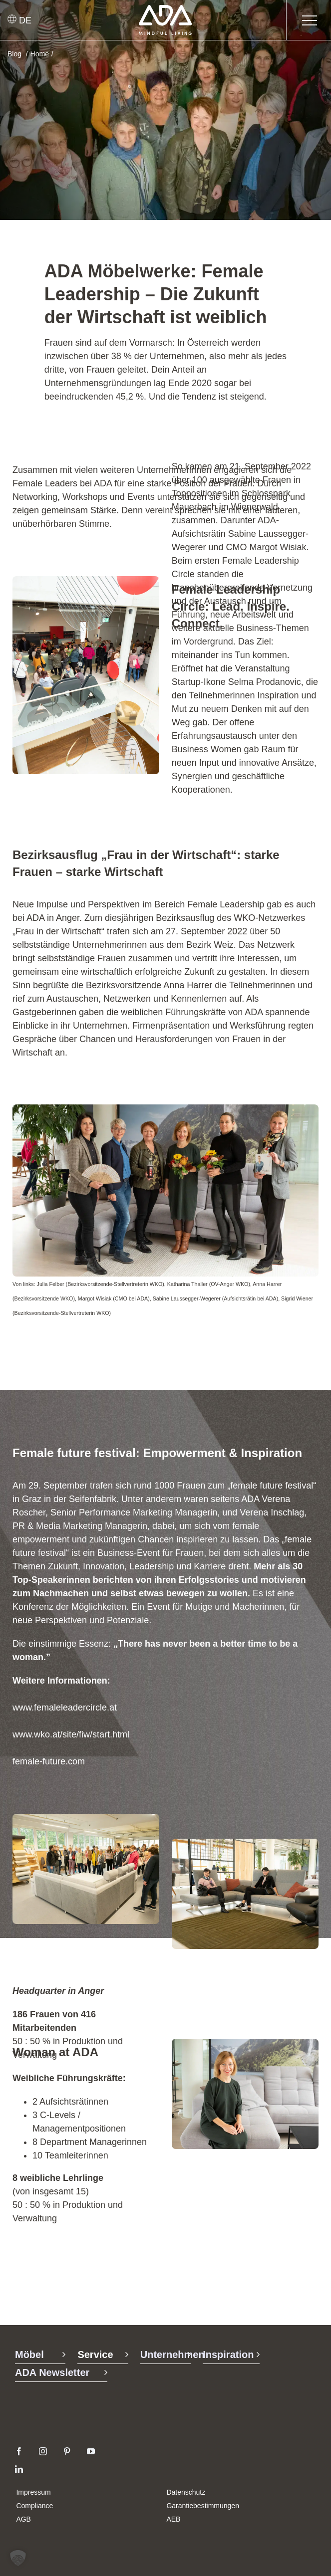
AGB (23, 2519)
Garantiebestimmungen (202, 2506)
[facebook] (19, 2451)
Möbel (29, 2354)
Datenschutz (185, 2492)
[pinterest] (67, 2451)
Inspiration (228, 2354)
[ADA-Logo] (165, 9)
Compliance (34, 2506)
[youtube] (91, 2451)
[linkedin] (19, 2469)
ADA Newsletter (52, 2372)
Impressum (33, 2492)
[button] (18, 2558)
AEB (173, 2519)
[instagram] (43, 2451)
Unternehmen (172, 2354)
